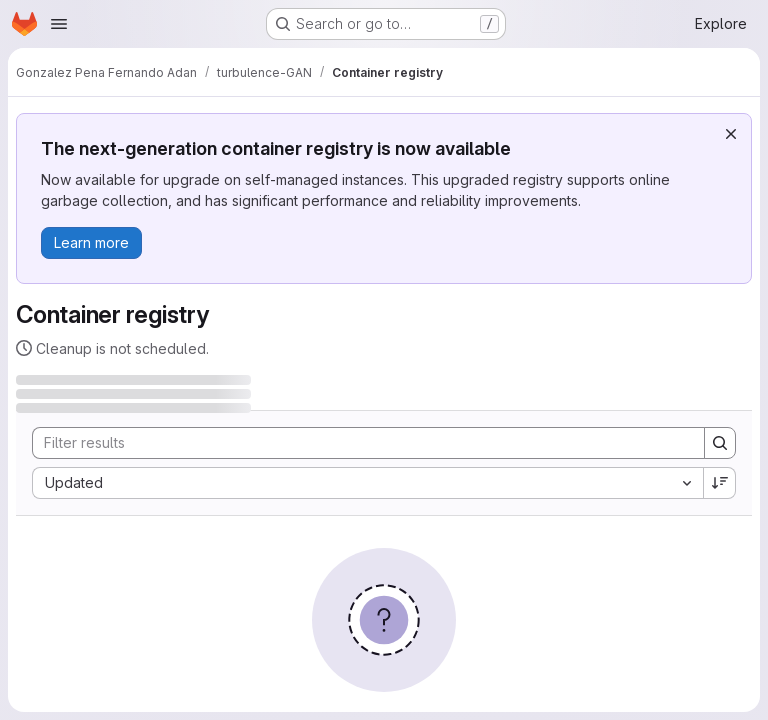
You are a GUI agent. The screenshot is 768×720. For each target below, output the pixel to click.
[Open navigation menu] (59, 24)
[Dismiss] (731, 134)
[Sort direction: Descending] (720, 483)
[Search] (358, 443)
